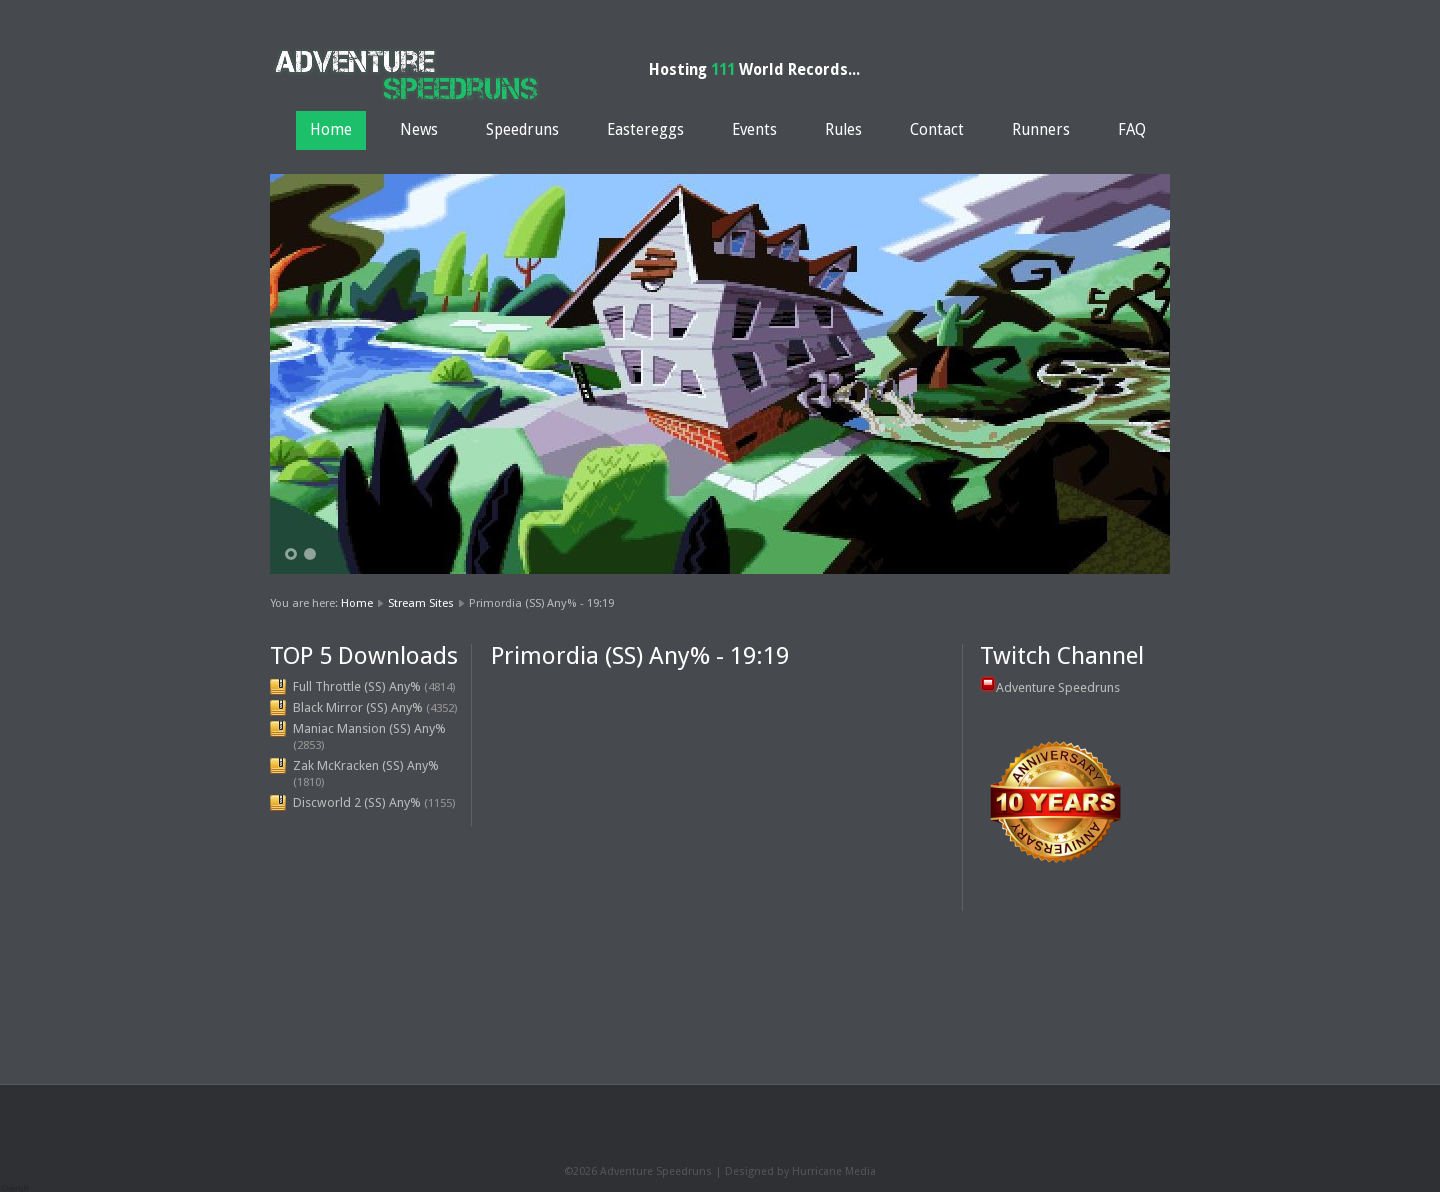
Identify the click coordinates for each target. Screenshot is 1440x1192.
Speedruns (522, 130)
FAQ (1132, 130)
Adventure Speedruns (1058, 687)
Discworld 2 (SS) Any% (357, 802)
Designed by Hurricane (785, 1171)
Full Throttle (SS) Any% (357, 686)
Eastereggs (645, 130)
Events (754, 130)
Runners (1041, 130)
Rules (843, 130)
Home (331, 130)
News (419, 130)
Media (860, 1171)
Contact (937, 130)
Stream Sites (421, 603)
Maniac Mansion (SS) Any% (369, 728)
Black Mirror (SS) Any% (358, 707)
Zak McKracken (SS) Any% (366, 765)
